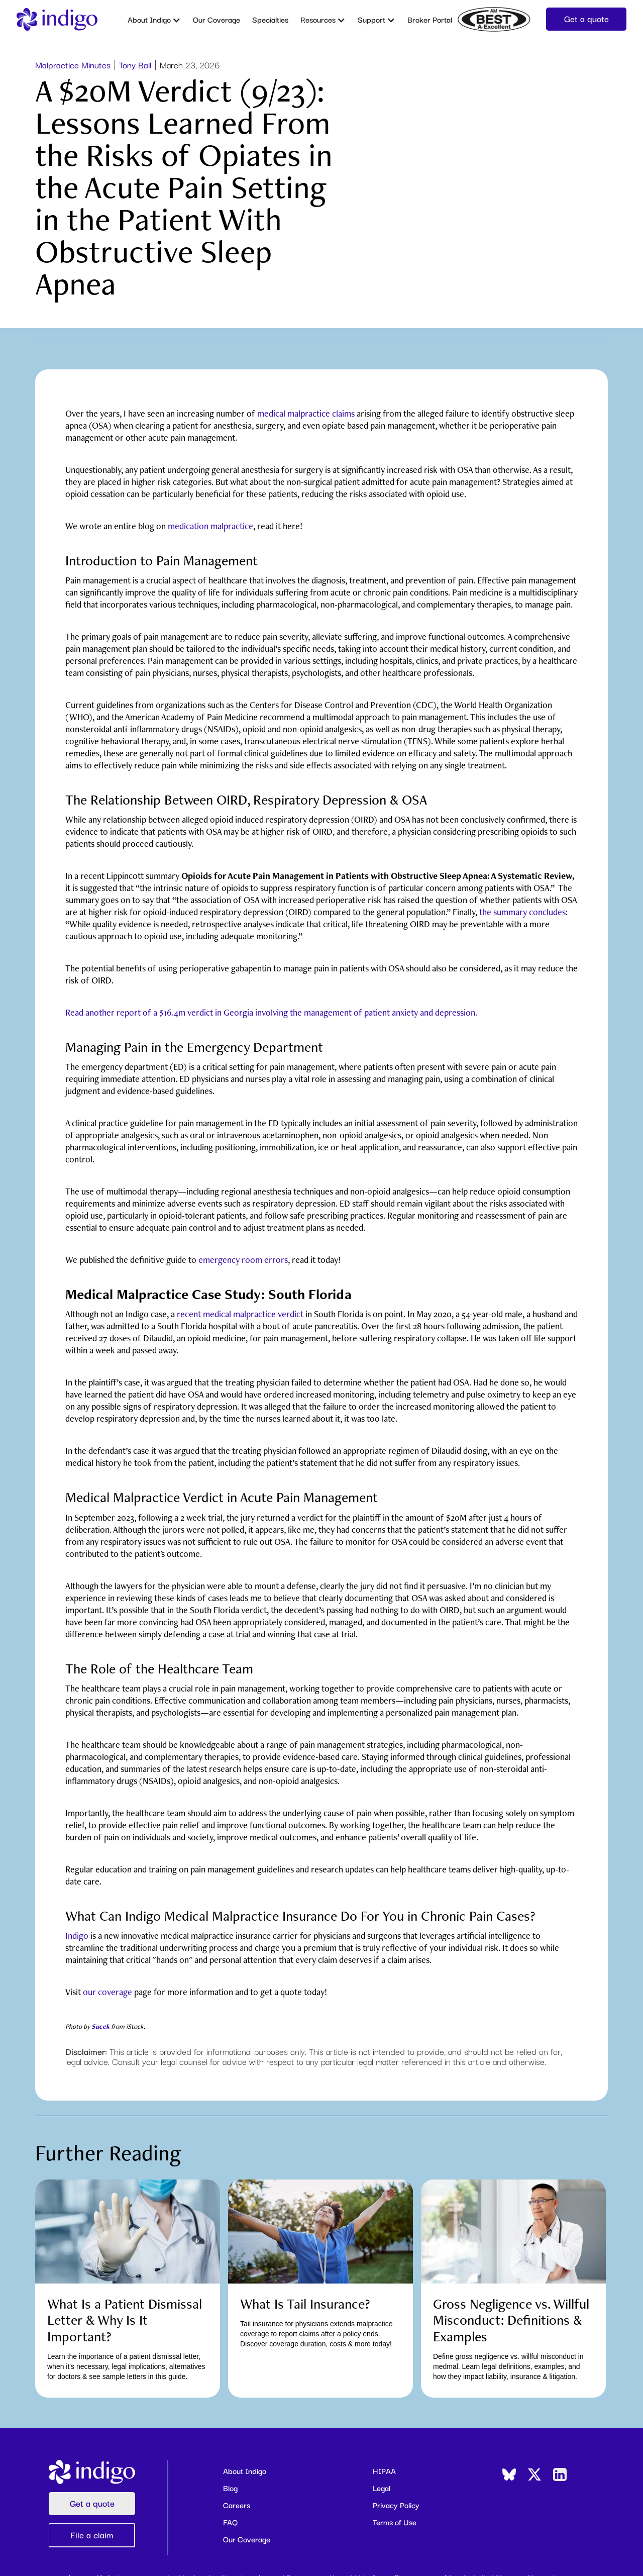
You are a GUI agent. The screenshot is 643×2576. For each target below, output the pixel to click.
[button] (154, 19)
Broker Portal (429, 19)
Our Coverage (216, 19)
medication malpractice (210, 526)
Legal (381, 2488)
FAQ (230, 2522)
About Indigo (244, 2470)
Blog (230, 2488)
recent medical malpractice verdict (240, 1314)
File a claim (92, 2534)
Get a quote (586, 18)
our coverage (107, 1992)
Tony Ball (135, 65)
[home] (57, 19)
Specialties (270, 19)
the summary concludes (522, 912)
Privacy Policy (396, 2505)
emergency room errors (243, 1259)
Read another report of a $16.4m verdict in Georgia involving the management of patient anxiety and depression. (271, 1012)
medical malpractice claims (306, 413)
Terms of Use (394, 2522)
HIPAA (384, 2470)
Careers (236, 2505)
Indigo (76, 1935)
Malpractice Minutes (73, 65)
